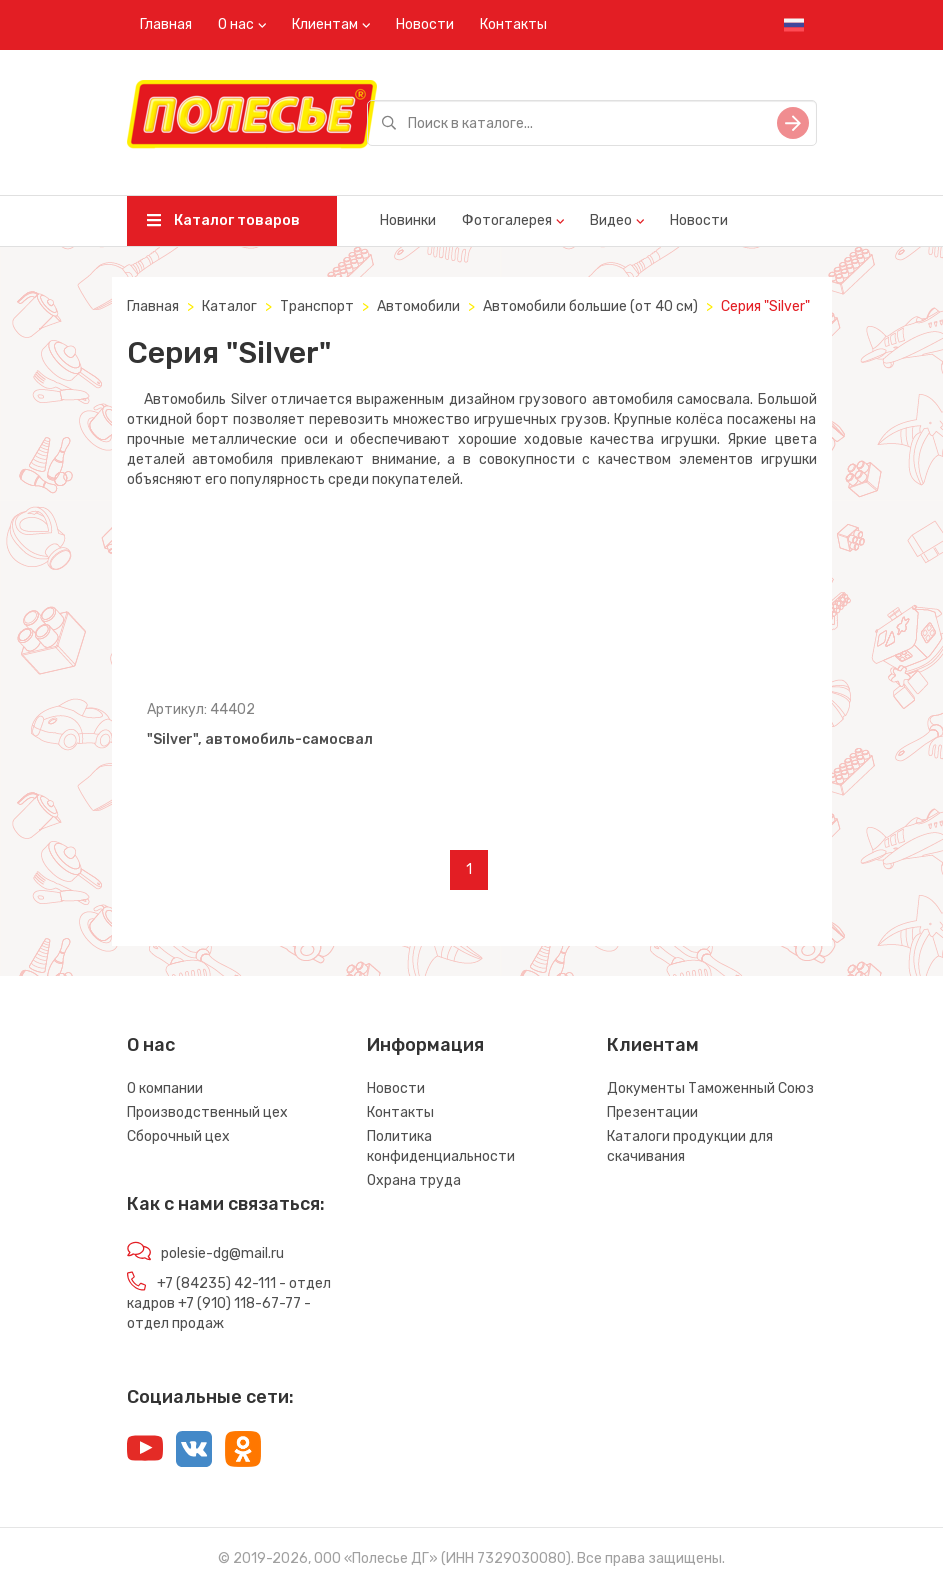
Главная (166, 24)
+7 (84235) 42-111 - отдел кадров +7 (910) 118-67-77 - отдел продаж (229, 1303)
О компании (165, 1088)
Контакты (513, 24)
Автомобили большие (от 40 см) (590, 306)
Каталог (229, 306)
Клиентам (325, 24)
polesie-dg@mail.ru (222, 1253)
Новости (425, 24)
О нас (236, 24)
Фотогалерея (507, 220)
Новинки (408, 220)
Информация (425, 1045)
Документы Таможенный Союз (710, 1088)
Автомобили (418, 306)
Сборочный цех (178, 1136)
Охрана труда (414, 1180)
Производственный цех (207, 1112)
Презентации (652, 1112)
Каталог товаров (223, 220)
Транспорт (317, 306)
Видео (611, 220)
